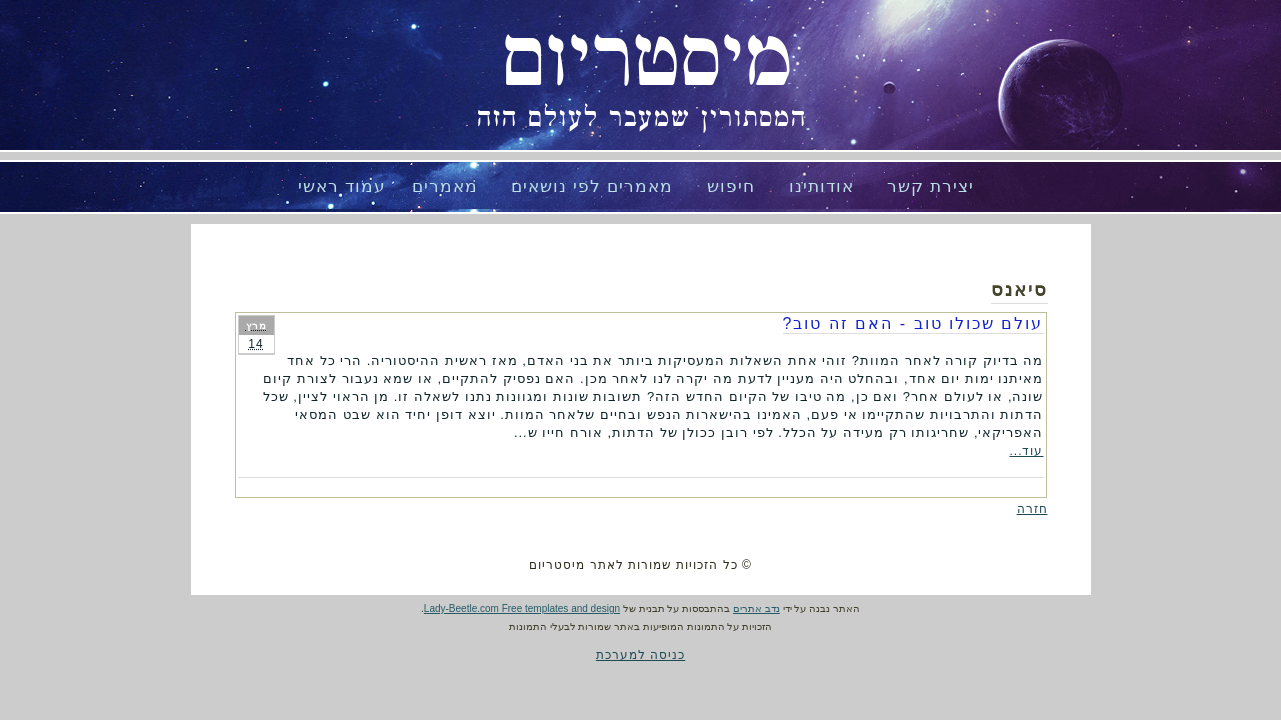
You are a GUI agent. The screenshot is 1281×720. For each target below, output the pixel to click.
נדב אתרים (756, 608)
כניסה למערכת (640, 655)
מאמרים (445, 186)
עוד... (1026, 451)
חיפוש (731, 186)
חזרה (1032, 509)
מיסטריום (647, 60)
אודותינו (821, 186)
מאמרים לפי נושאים (591, 186)
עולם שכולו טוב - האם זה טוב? (913, 323)
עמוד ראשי (342, 186)
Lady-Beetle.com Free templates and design (522, 608)
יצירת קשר (930, 186)
